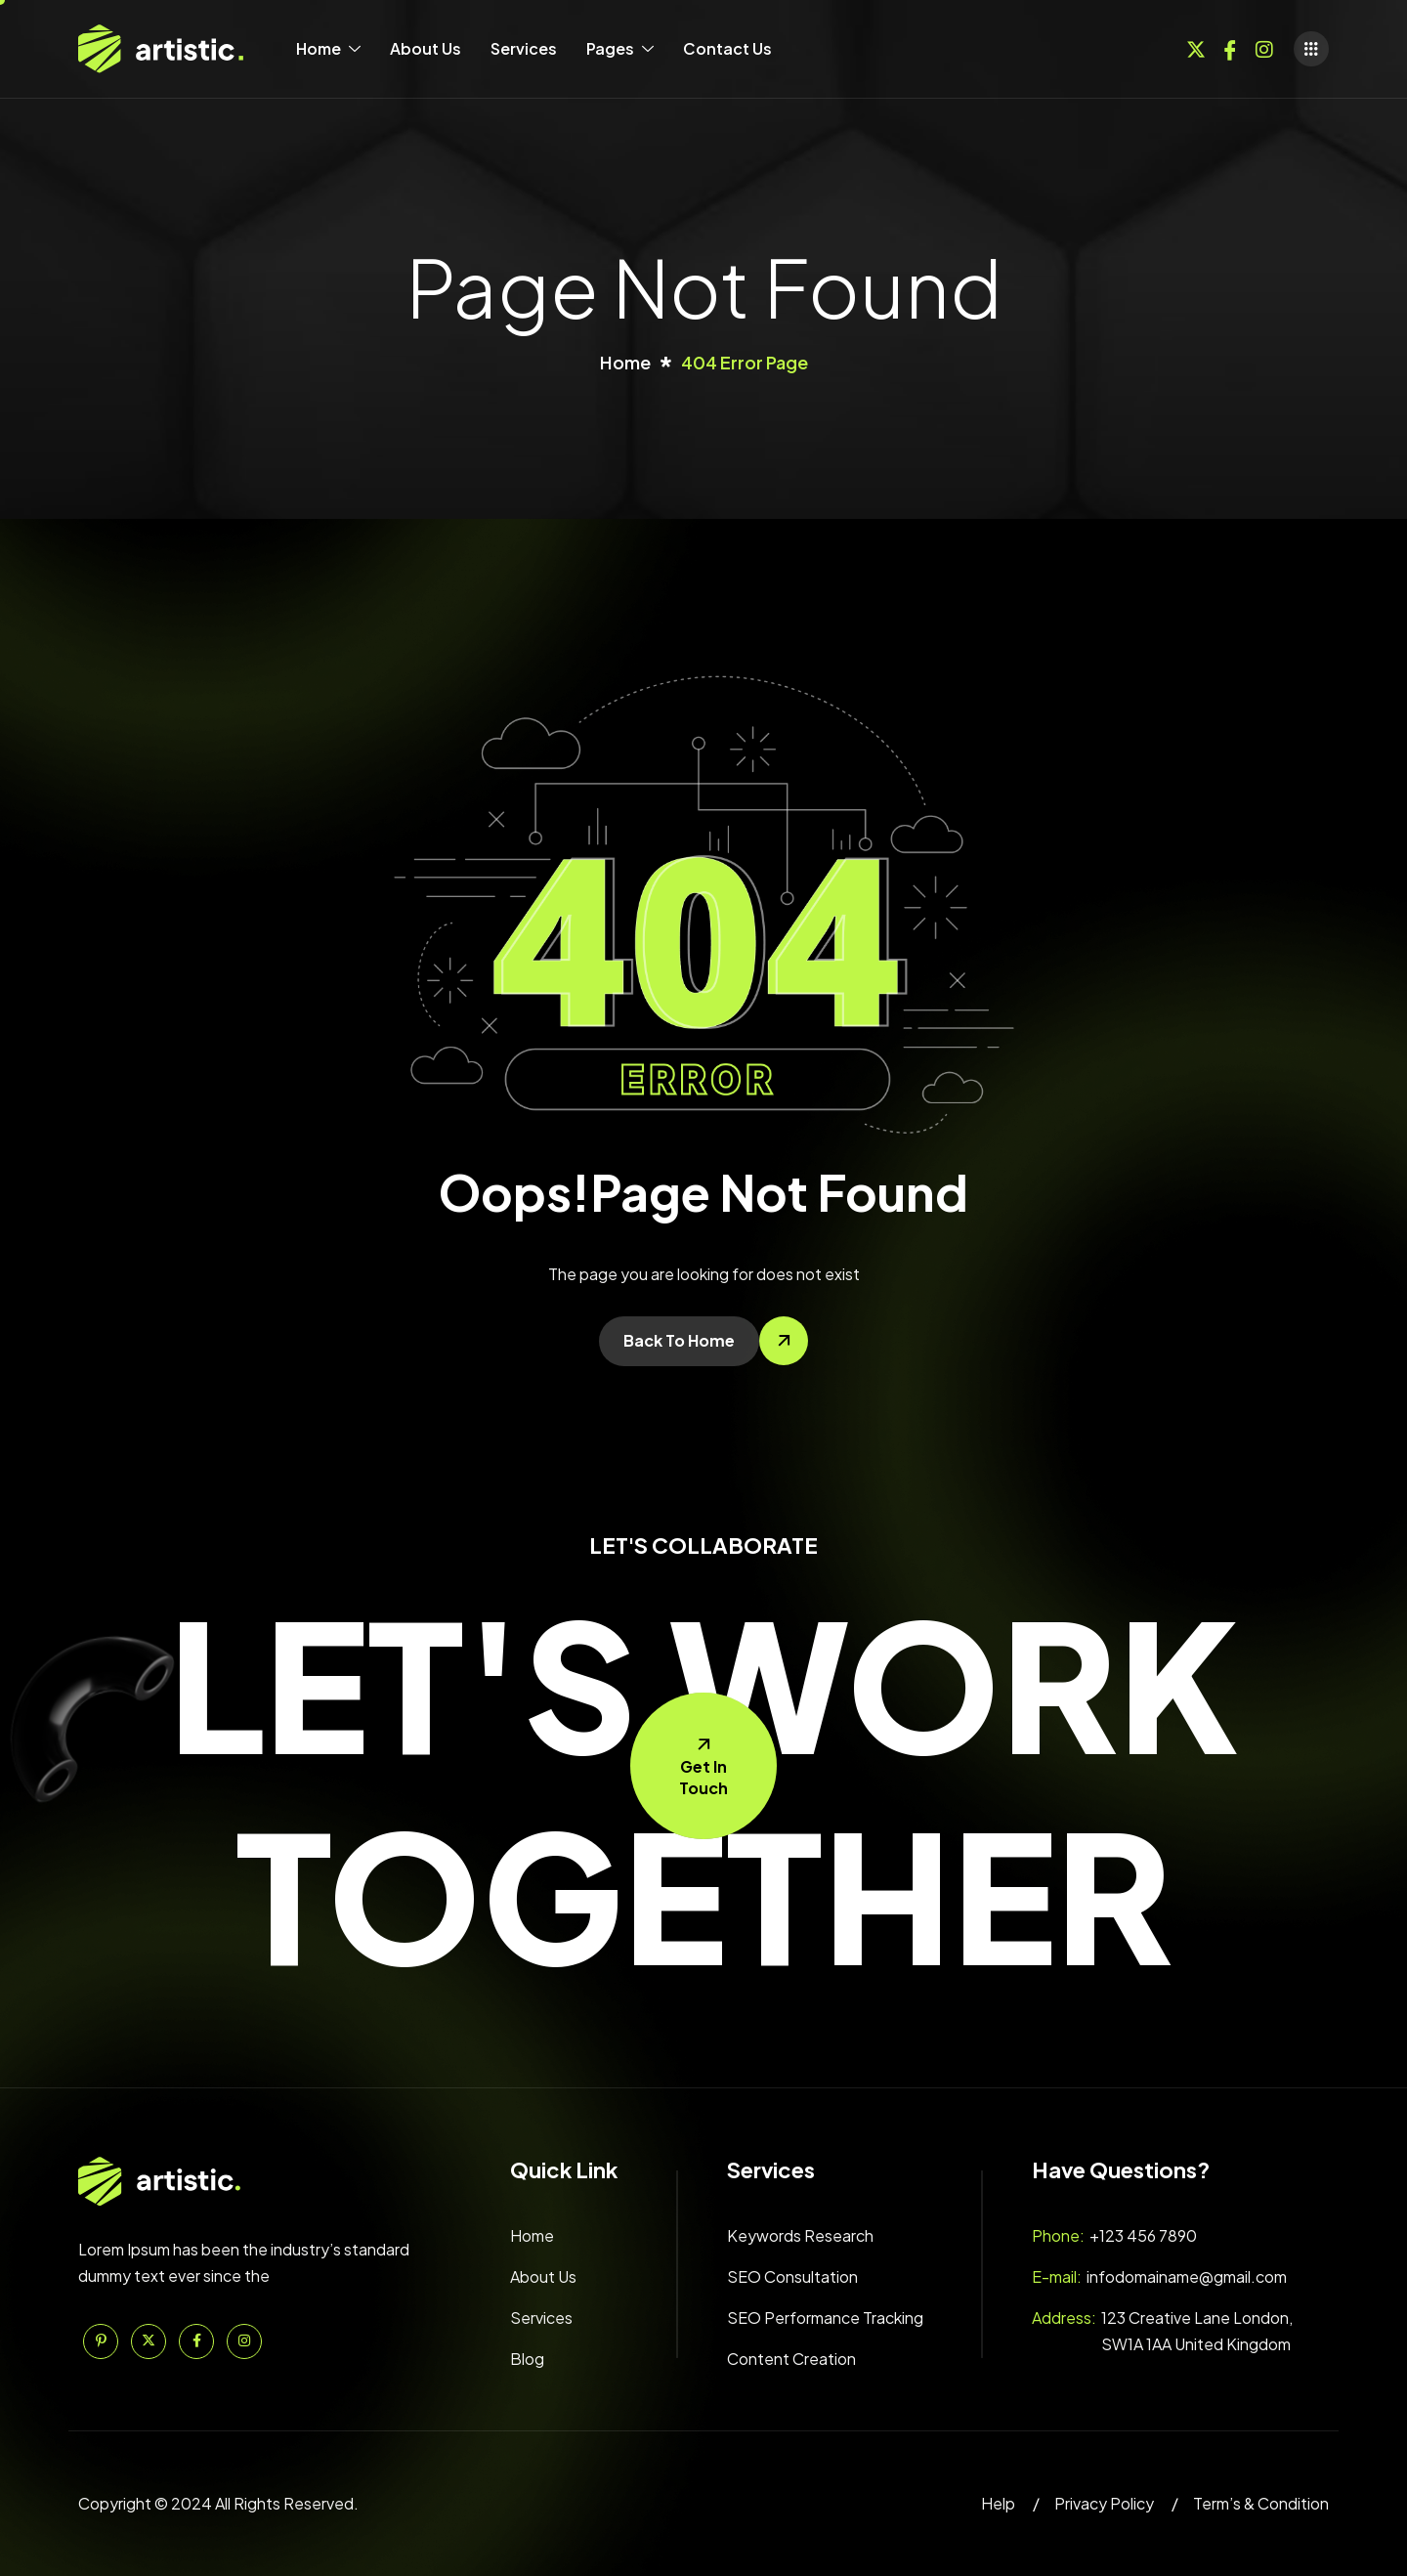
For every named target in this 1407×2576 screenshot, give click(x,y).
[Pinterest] (100, 2341)
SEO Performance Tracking (825, 2317)
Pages (620, 48)
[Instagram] (1264, 47)
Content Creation (791, 2358)
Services (523, 48)
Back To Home (679, 1340)
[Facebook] (1230, 47)
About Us (425, 48)
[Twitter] (1196, 47)
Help (998, 2503)
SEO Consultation (792, 2276)
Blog (527, 2358)
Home (328, 48)
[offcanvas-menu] (1311, 48)
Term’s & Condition (1261, 2503)
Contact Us (727, 48)
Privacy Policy (1104, 2503)
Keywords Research (800, 2235)
